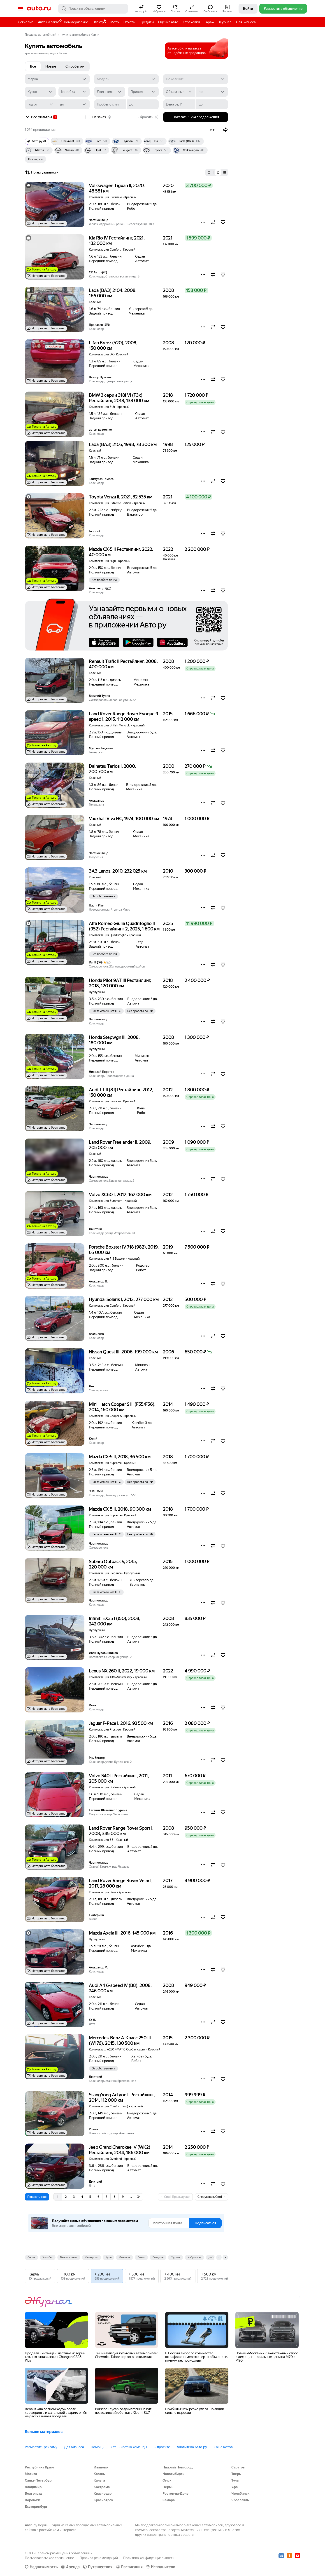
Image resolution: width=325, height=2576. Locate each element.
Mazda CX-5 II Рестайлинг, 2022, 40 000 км (121, 552)
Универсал (91, 2257)
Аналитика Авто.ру (192, 2447)
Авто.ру (39, 8)
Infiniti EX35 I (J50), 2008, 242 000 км (114, 1621)
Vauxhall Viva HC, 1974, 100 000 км (124, 818)
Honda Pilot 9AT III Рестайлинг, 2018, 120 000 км (120, 983)
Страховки (191, 22)
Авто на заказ (50, 21)
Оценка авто (168, 22)
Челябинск (240, 2493)
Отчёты (129, 22)
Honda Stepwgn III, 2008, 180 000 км (114, 1040)
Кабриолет (194, 2257)
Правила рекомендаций (98, 2558)
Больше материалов (44, 2431)
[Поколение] (195, 79)
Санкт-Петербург (39, 2480)
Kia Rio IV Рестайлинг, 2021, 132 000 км (117, 240)
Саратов (238, 2467)
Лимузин (158, 2257)
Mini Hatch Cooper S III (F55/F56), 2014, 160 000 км (122, 1407)
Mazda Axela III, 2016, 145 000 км (122, 1933)
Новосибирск (173, 2474)
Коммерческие (76, 22)
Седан (31, 2257)
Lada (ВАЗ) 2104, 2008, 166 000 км (113, 293)
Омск (166, 2480)
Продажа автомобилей (40, 34)
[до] (212, 92)
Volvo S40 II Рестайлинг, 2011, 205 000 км (119, 1778)
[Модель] (126, 79)
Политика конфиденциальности (148, 2558)
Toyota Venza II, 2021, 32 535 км (120, 497)
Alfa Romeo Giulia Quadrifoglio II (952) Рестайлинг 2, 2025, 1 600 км (124, 926)
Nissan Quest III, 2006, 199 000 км (123, 1352)
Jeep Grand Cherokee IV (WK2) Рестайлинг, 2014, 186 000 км (119, 2149)
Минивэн (124, 2257)
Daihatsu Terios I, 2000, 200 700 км (112, 768)
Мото (114, 22)
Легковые (25, 22)
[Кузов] (40, 92)
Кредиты (147, 22)
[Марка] (57, 79)
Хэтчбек (47, 2257)
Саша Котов (223, 2447)
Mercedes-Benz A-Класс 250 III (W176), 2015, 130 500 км (120, 2040)
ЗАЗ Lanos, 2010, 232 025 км (118, 871)
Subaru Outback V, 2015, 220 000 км (113, 1564)
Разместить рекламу (41, 2447)
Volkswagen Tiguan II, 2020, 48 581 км (117, 188)
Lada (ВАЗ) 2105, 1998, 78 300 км (123, 444)
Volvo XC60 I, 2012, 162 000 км (120, 1194)
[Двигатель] (109, 92)
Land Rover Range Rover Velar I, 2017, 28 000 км (121, 1883)
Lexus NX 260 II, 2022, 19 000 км (122, 1671)
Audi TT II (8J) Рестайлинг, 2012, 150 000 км (121, 1092)
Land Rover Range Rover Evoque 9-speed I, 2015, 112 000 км (124, 716)
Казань (99, 2474)
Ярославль (240, 2500)
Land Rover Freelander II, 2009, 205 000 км (120, 1144)
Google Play (138, 642)
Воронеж (32, 2500)
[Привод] (143, 92)
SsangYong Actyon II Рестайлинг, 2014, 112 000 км (122, 2097)
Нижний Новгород (177, 2467)
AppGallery (172, 642)
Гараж (209, 22)
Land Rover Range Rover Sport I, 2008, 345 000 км (121, 1830)
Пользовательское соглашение (49, 2558)
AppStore (104, 642)
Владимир (33, 2487)
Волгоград (33, 2493)
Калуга (99, 2480)
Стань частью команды (129, 2447)
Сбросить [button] (148, 117)
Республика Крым (39, 2467)
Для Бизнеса (246, 22)
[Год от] (41, 104)
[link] (57, 2196)
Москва (31, 2474)
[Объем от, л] (179, 92)
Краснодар (102, 2493)
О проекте (162, 2447)
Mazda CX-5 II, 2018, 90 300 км (120, 1509)
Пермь (167, 2487)
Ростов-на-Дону (175, 2493)
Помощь (97, 2447)
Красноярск (103, 2500)
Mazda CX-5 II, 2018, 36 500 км (120, 1456)
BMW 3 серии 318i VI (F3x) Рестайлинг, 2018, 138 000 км (119, 397)
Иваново (101, 2467)
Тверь (236, 2474)
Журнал (225, 22)
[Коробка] (73, 92)
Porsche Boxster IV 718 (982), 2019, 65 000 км (124, 1249)
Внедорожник (69, 2257)
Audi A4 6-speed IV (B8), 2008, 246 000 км (120, 1988)
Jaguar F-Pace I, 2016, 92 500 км (121, 1723)
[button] (141, 8)
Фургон (175, 2257)
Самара (168, 2500)
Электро (99, 22)
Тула (235, 2480)
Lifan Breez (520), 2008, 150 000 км (113, 345)
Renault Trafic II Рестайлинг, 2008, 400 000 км (123, 664)
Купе (108, 2257)
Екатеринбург (36, 2507)
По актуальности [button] (41, 172)
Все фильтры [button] (38, 117)
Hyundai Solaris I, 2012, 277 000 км (124, 1299)
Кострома (102, 2487)
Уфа (234, 2487)
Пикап (141, 2257)
